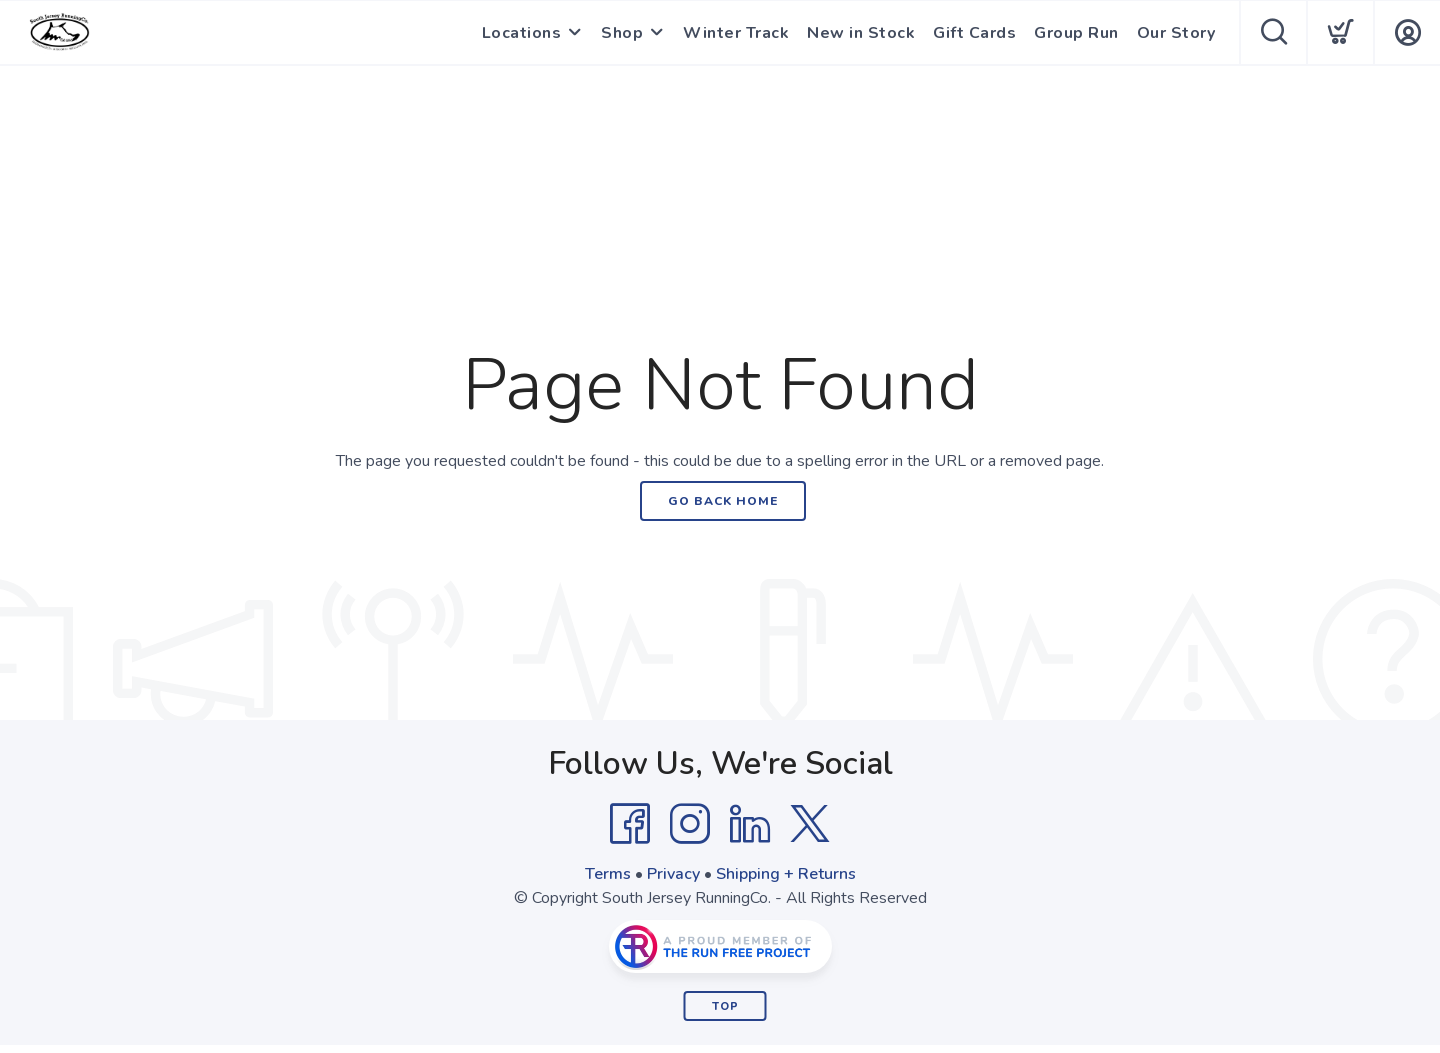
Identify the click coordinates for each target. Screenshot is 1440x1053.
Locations (522, 33)
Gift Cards (974, 33)
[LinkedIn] (750, 824)
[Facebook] (630, 824)
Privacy (673, 874)
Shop (622, 33)
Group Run (1076, 33)
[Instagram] (690, 824)
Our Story (1176, 33)
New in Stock (861, 33)
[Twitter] (810, 824)
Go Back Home (723, 501)
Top (725, 1006)
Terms (608, 874)
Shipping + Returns (786, 874)
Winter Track (736, 33)
